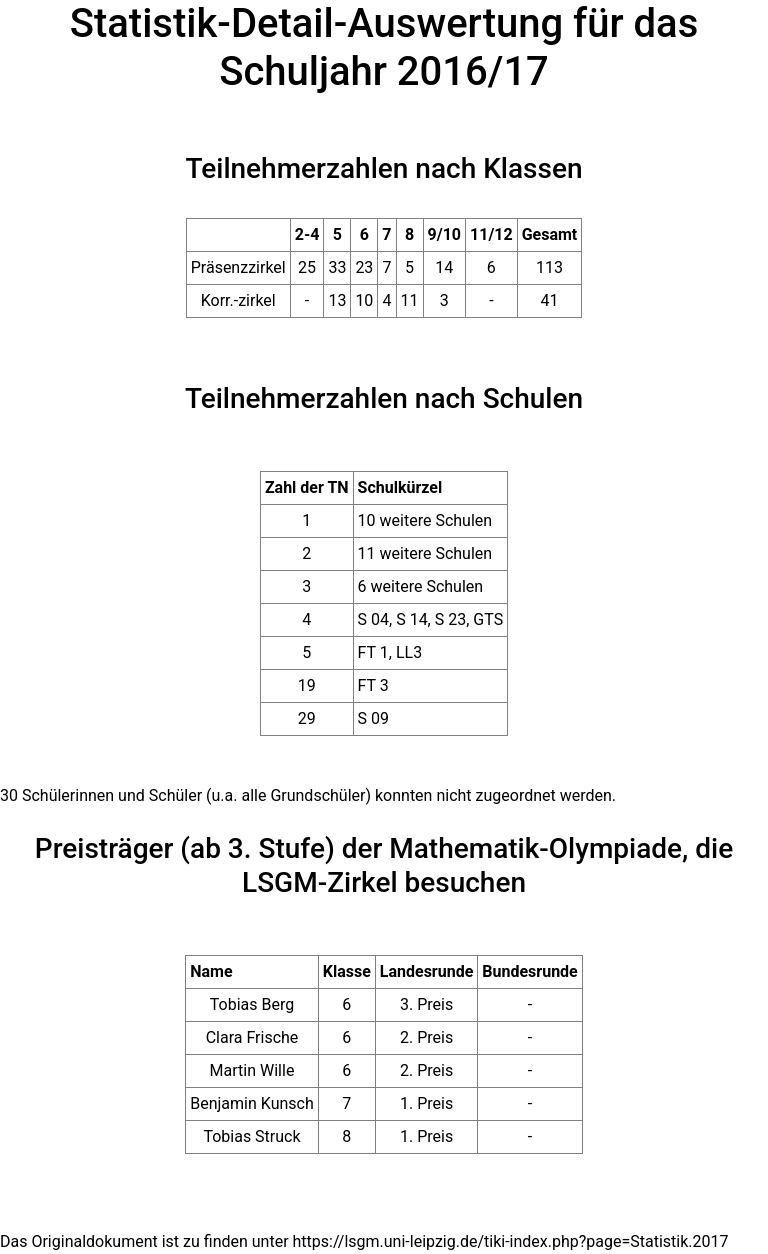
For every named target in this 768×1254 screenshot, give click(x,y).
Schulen (533, 398)
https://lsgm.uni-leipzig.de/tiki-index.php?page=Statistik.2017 (511, 1241)
